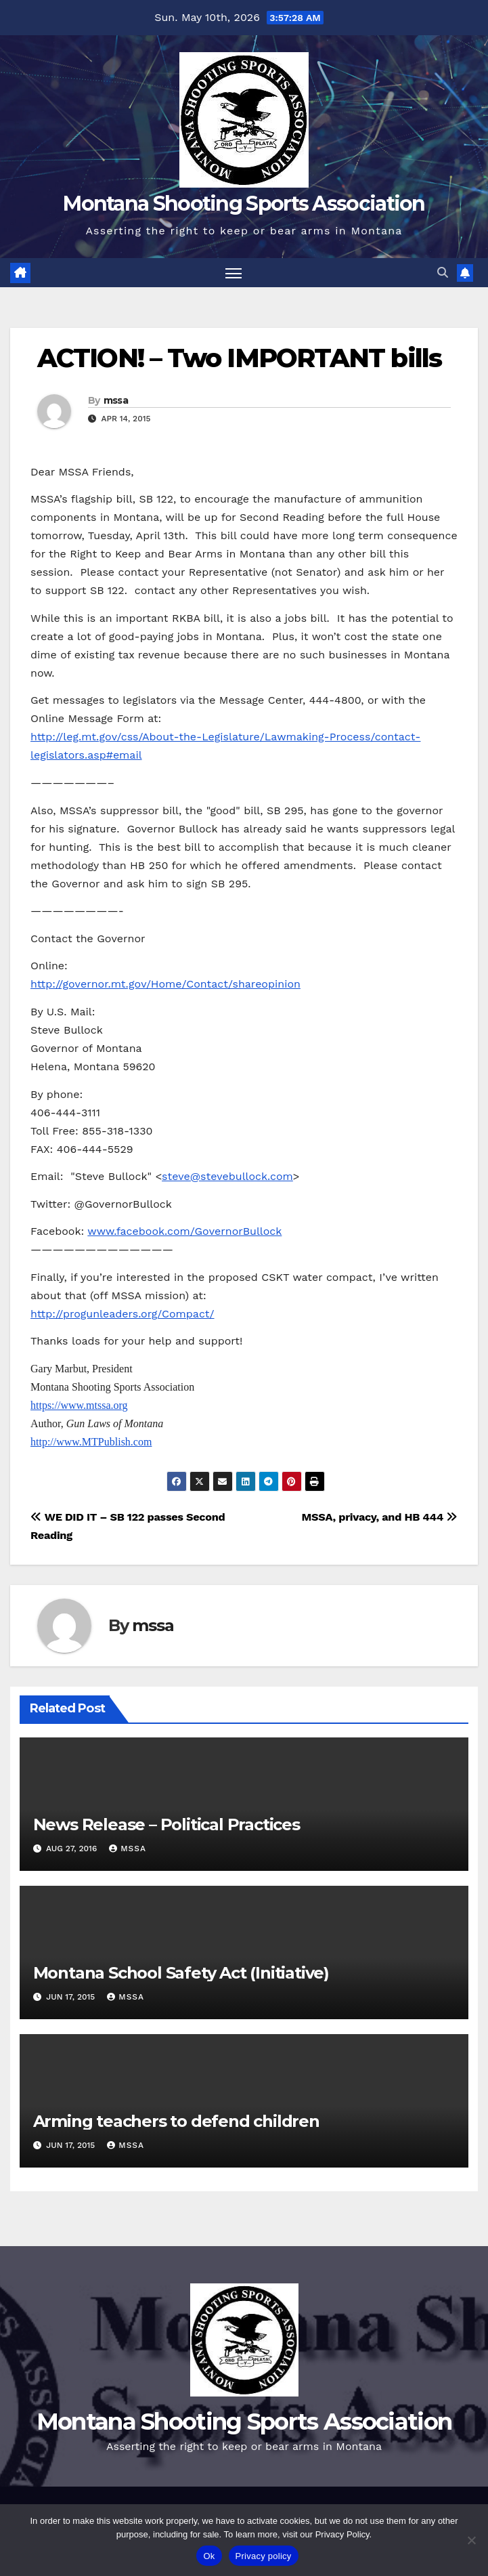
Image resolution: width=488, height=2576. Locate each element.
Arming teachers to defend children (176, 2121)
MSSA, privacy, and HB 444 (380, 1517)
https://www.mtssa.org (79, 1405)
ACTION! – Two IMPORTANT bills (239, 358)
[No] (471, 2540)
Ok (209, 2556)
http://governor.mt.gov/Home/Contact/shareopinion (165, 983)
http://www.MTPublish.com (91, 1442)
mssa (116, 400)
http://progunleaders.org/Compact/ (122, 1313)
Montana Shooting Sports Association (244, 203)
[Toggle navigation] (233, 272)
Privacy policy (264, 2556)
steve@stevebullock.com (227, 1176)
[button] (442, 272)
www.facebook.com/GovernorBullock (184, 1231)
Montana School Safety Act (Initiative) (181, 1973)
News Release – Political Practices (166, 1824)
